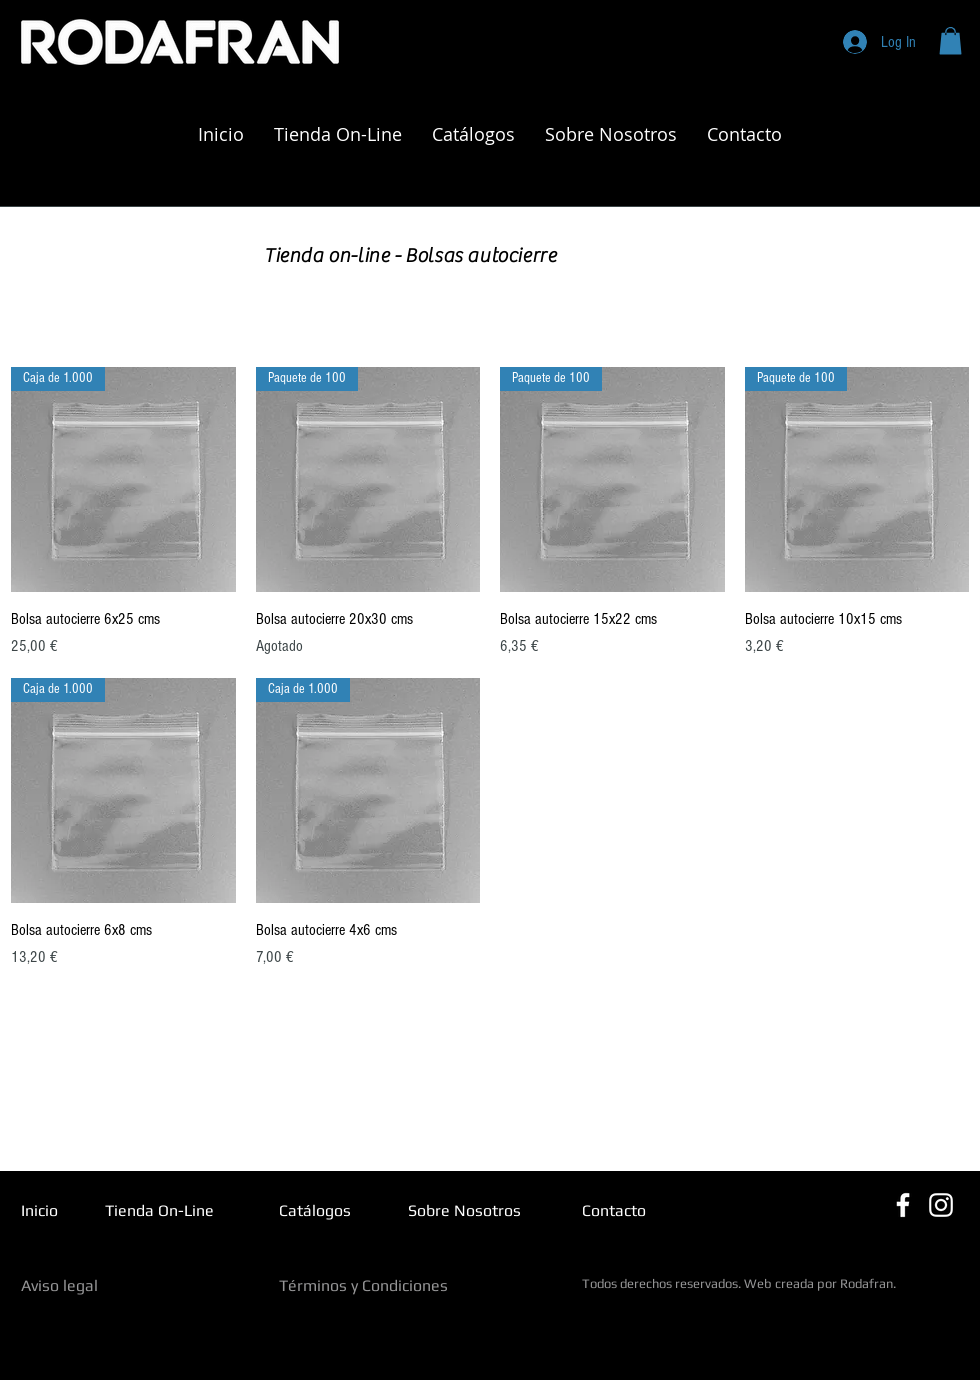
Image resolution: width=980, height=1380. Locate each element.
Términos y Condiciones (363, 1285)
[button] (950, 40)
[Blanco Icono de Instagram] (941, 1205)
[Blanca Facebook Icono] (903, 1205)
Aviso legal (59, 1285)
